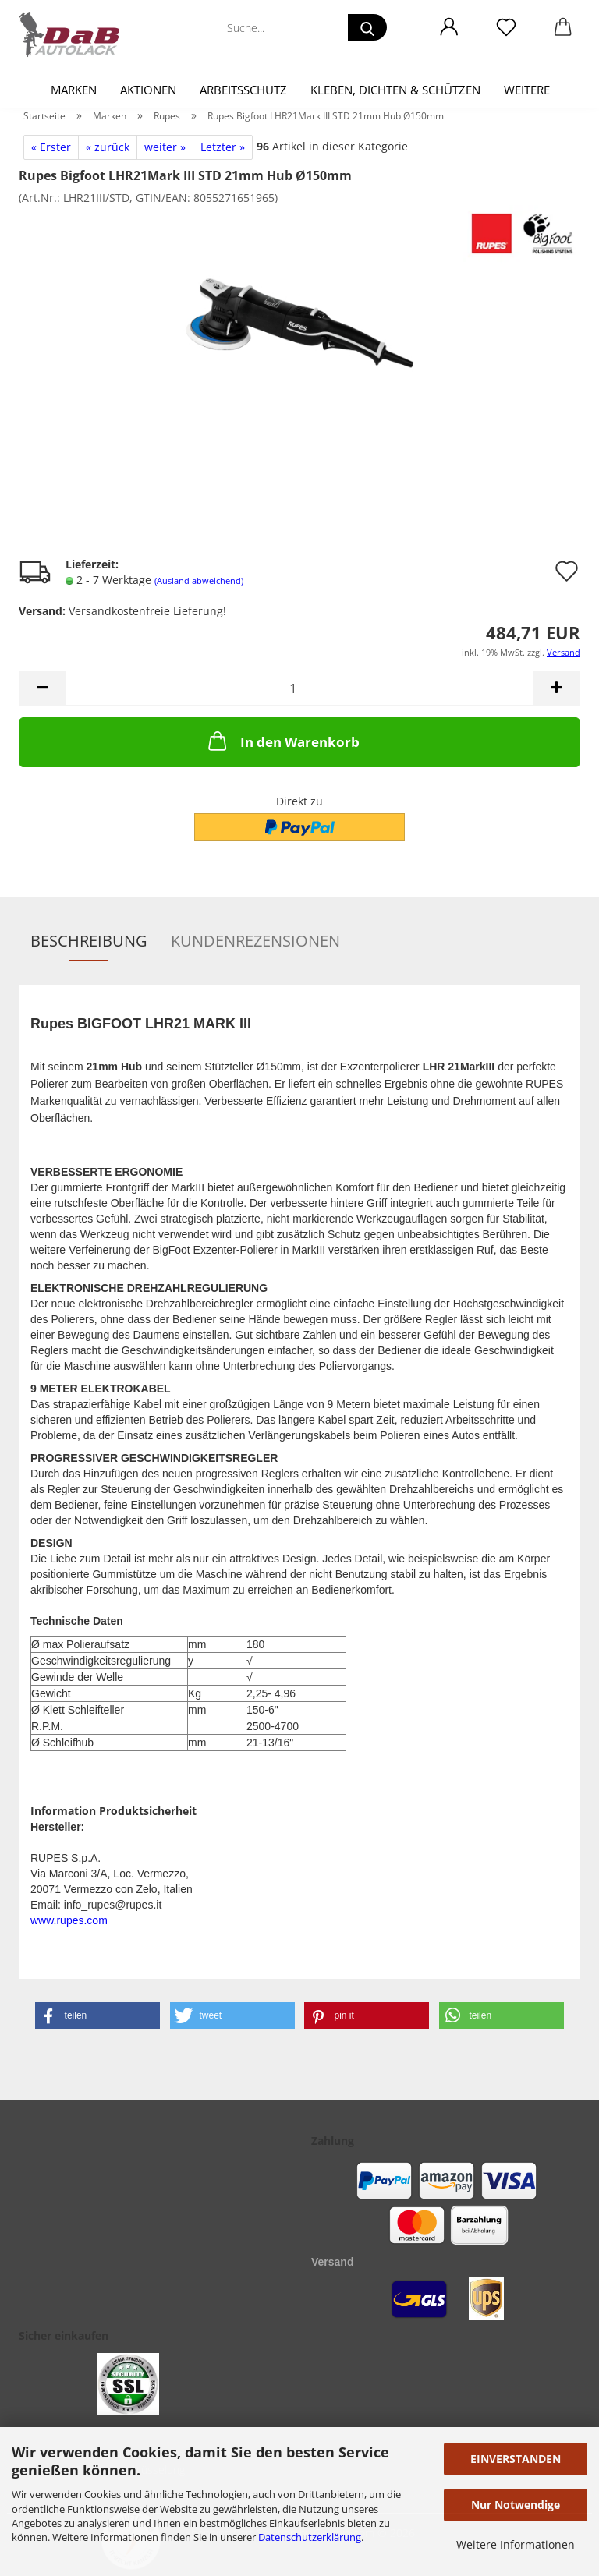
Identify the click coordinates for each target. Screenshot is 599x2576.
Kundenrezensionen (255, 940)
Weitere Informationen (515, 2544)
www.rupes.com (69, 1920)
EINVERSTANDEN (515, 2458)
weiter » (165, 147)
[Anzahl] (299, 688)
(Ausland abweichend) (198, 580)
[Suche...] (367, 27)
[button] (448, 27)
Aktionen (148, 89)
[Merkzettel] (505, 27)
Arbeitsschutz (243, 89)
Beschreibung (88, 940)
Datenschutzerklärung (309, 2537)
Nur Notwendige (515, 2504)
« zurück (107, 147)
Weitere (527, 89)
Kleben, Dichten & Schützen (395, 89)
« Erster (51, 147)
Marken (74, 89)
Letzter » (222, 147)
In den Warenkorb (282, 740)
